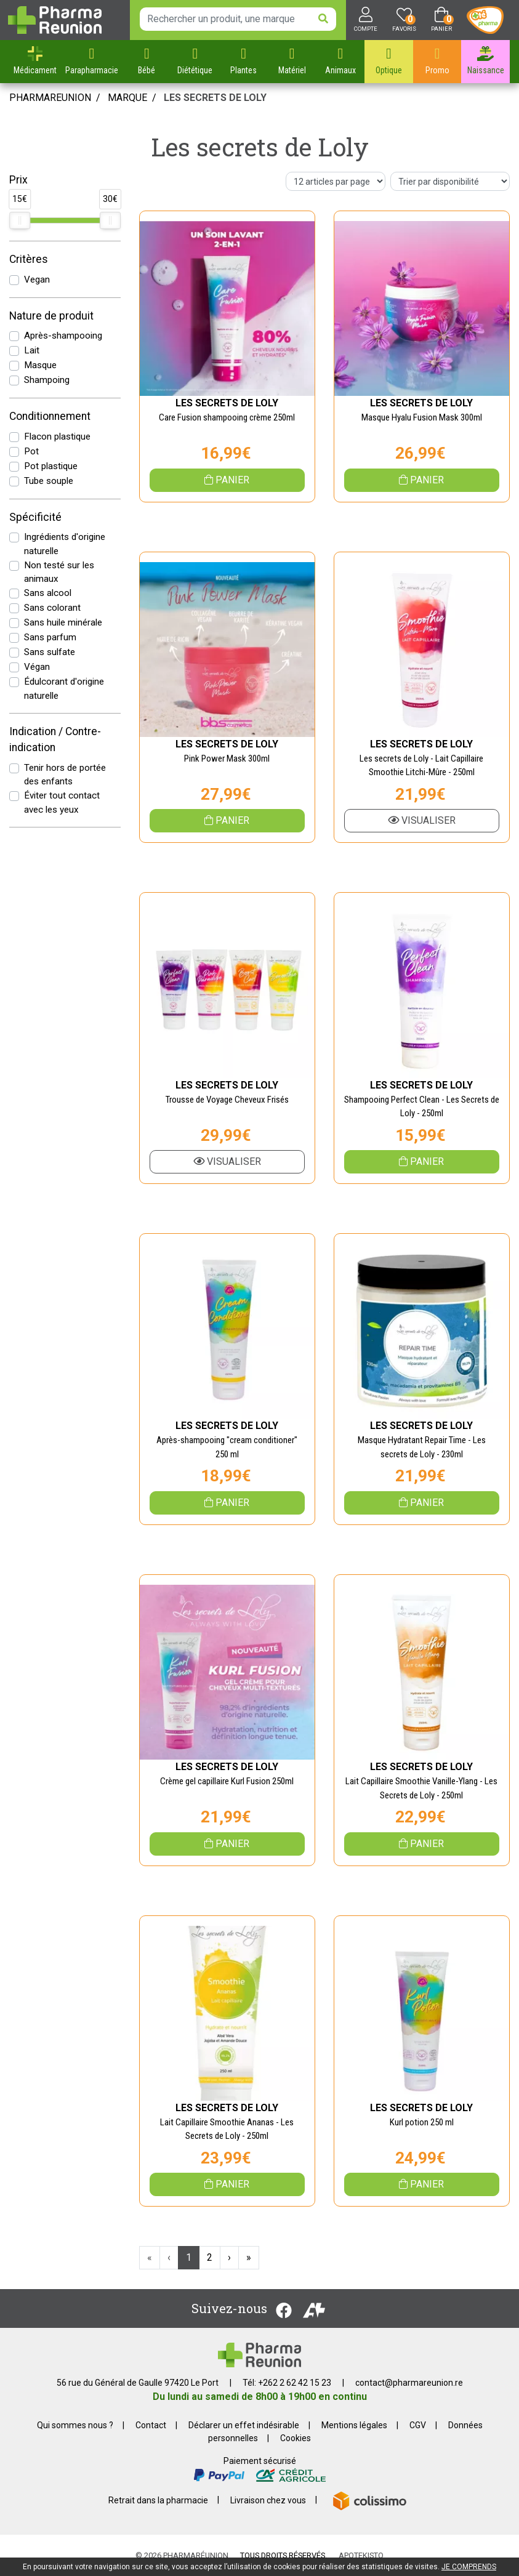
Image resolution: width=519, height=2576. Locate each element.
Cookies (295, 2438)
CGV (417, 2425)
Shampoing (47, 379)
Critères (28, 259)
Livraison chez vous (268, 2500)
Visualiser (422, 820)
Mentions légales (354, 2425)
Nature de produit (51, 316)
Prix (18, 180)
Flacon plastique (57, 436)
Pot (31, 451)
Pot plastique (51, 466)
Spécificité (35, 517)
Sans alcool (47, 592)
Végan (37, 666)
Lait (31, 350)
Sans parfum (50, 637)
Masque (40, 365)
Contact (150, 2425)
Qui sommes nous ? (75, 2425)
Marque (127, 97)
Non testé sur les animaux (59, 572)
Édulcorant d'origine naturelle (64, 688)
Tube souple (48, 480)
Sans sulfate (49, 652)
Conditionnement (50, 416)
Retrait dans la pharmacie (158, 2500)
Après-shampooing (63, 335)
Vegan (37, 279)
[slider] (19, 220)
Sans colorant (52, 607)
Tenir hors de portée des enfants (65, 774)
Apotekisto (361, 2555)
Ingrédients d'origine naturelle (64, 544)
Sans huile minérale (63, 622)
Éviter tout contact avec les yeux (62, 802)
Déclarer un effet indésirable (243, 2425)
